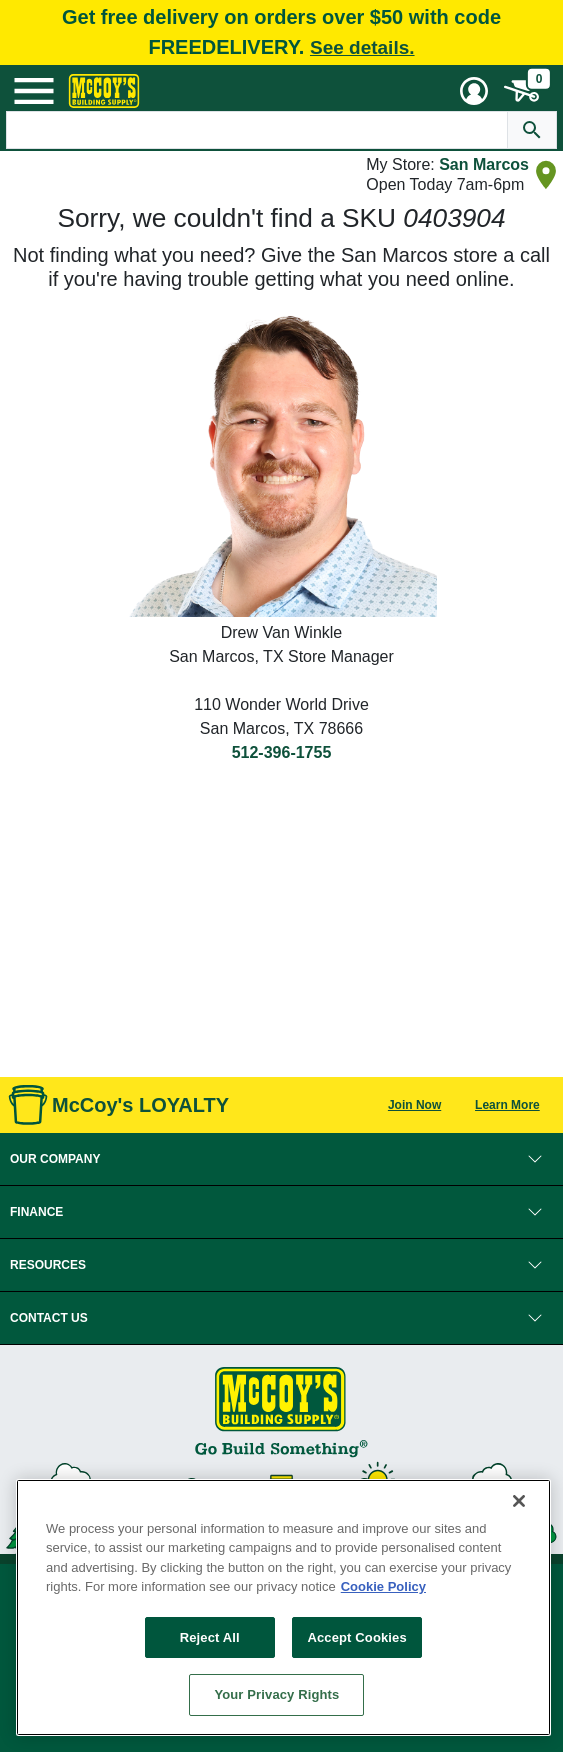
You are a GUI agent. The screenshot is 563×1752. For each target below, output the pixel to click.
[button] (281, 1159)
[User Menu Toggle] (474, 91)
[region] (283, 1607)
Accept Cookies (356, 1637)
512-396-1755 (282, 752)
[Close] (519, 1501)
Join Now (414, 1105)
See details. (362, 47)
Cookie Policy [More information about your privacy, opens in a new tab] (383, 1586)
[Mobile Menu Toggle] (34, 91)
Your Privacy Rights (276, 1694)
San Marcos (484, 164)
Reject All (210, 1637)
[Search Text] (257, 130)
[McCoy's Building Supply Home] (104, 91)
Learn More (507, 1105)
